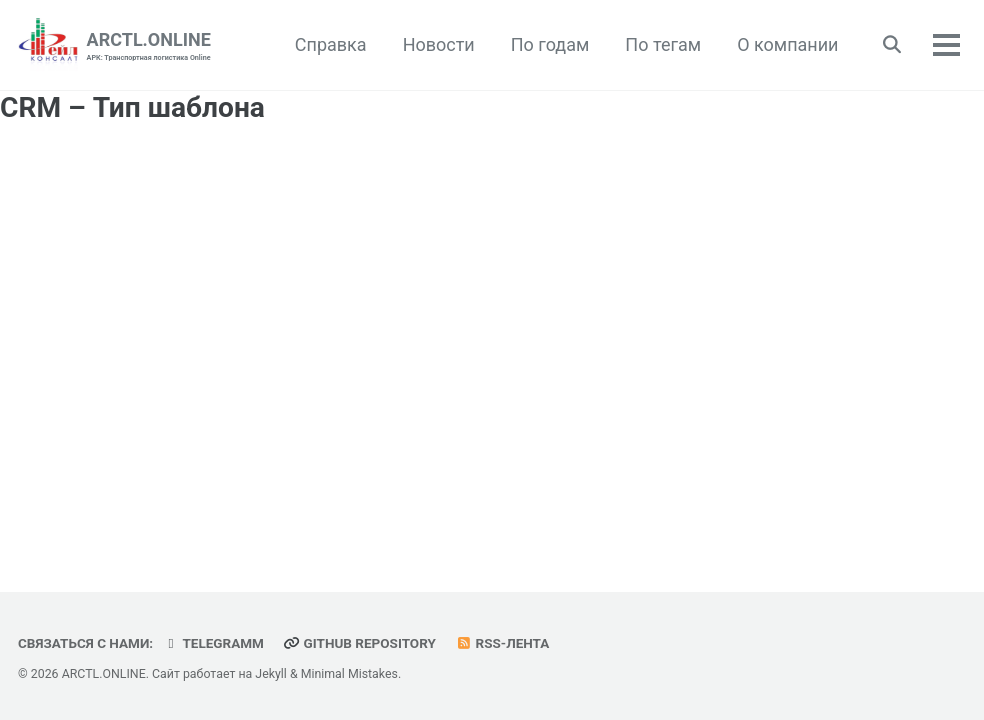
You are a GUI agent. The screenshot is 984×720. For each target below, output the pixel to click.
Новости (439, 44)
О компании (787, 44)
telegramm (213, 643)
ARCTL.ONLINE (149, 46)
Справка (331, 44)
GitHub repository (359, 643)
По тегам (663, 44)
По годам (550, 44)
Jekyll (271, 674)
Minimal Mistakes (349, 674)
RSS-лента (502, 643)
